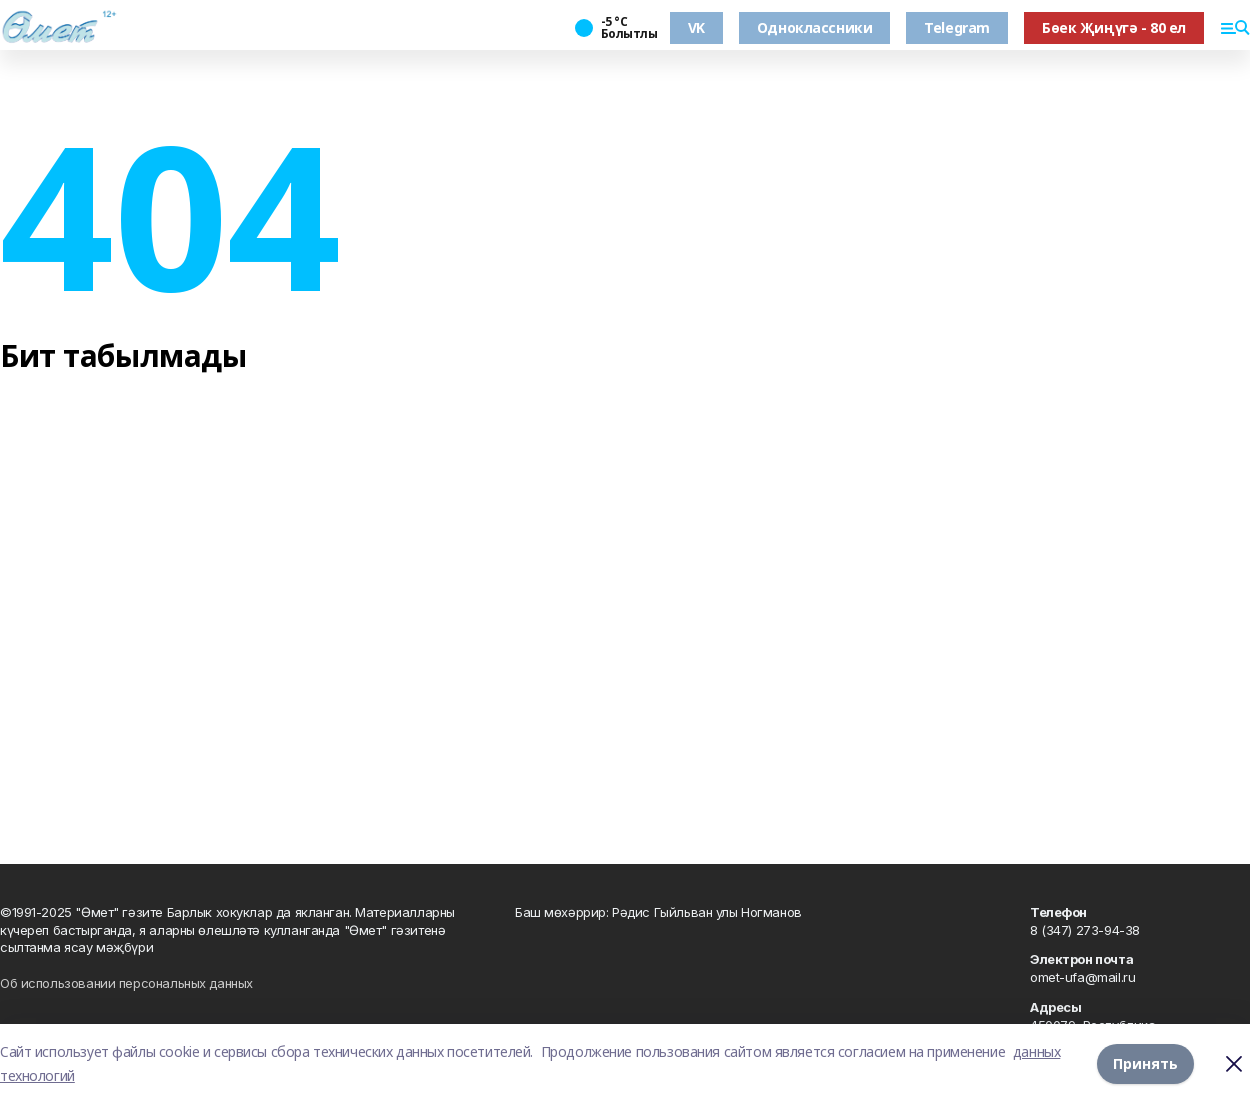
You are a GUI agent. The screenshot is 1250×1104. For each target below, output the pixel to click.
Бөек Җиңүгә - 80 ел (1114, 27)
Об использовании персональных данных (126, 983)
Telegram (957, 27)
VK (696, 27)
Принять (1145, 1063)
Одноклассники (815, 27)
